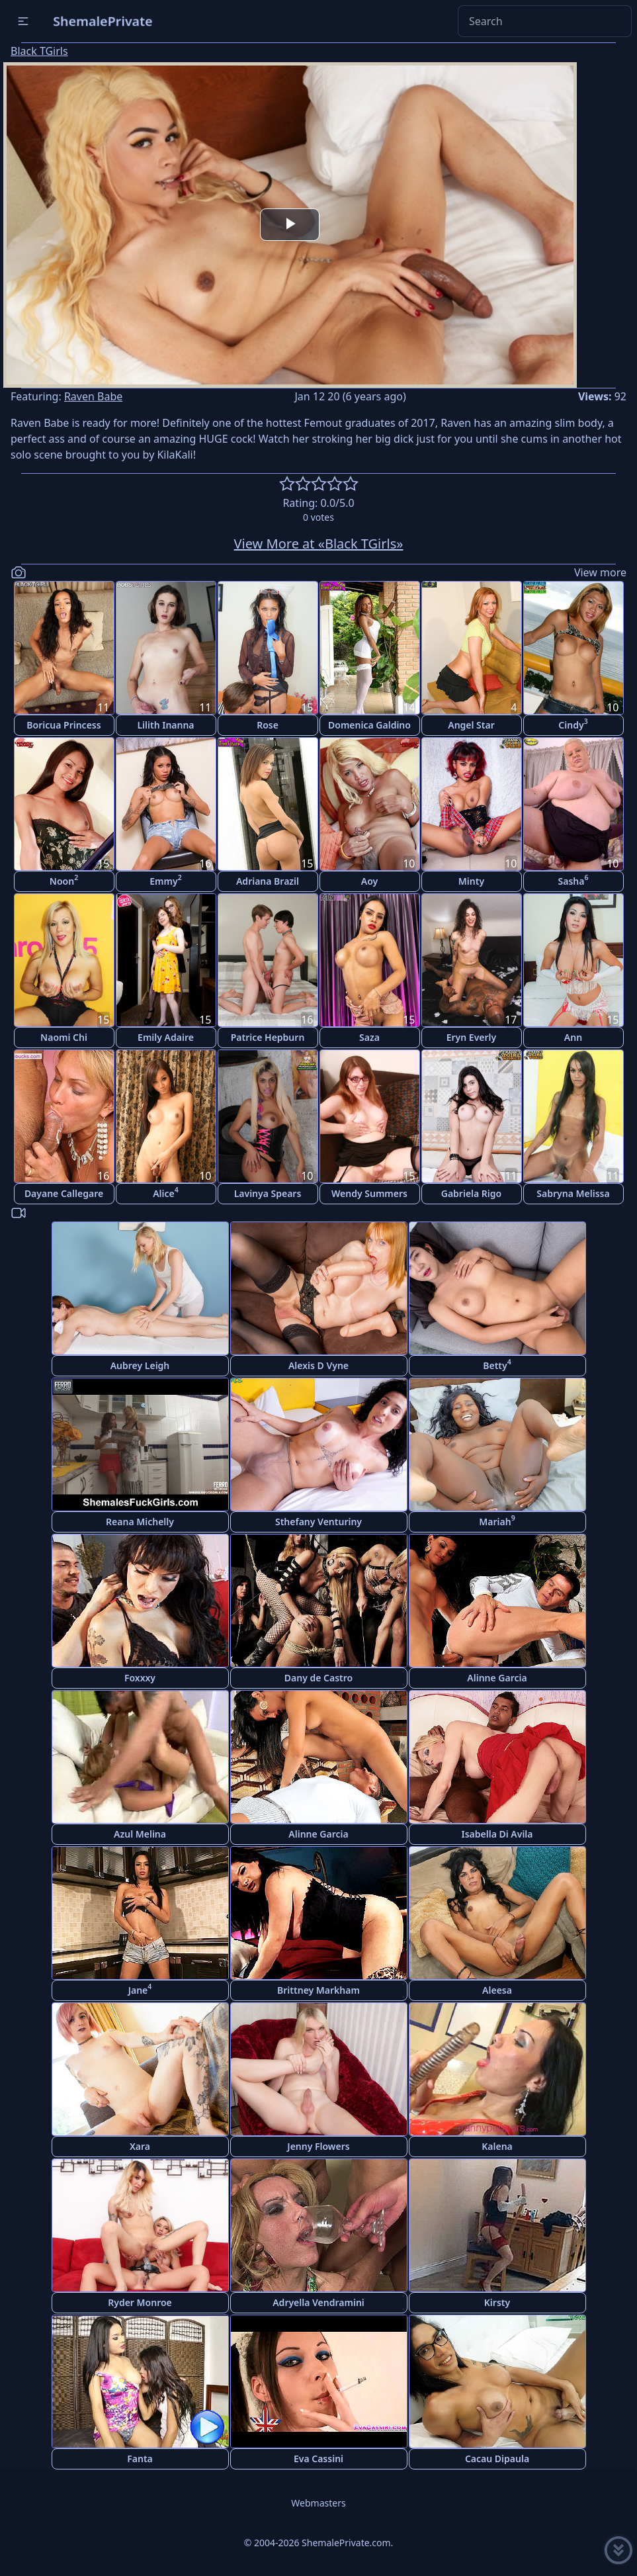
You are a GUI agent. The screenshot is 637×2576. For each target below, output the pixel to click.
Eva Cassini (318, 2458)
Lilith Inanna (165, 725)
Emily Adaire (166, 1037)
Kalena (497, 2146)
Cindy (572, 724)
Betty (497, 1364)
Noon (64, 880)
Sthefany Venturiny (318, 1521)
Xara (140, 2146)
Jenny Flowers (318, 2146)
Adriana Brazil (267, 881)
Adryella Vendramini (318, 2302)
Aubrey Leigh (140, 1365)
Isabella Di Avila (496, 1834)
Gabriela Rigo (471, 1193)
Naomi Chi (63, 1037)
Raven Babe (93, 396)
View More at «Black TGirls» (318, 544)
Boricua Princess (63, 725)
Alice (166, 1192)
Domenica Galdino (369, 725)
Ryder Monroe (140, 2302)
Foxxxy (139, 1677)
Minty (471, 881)
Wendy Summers (369, 1193)
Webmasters (318, 2503)
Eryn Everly (471, 1037)
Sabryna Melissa (572, 1193)
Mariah (497, 1520)
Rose (267, 725)
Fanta (140, 2458)
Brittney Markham (318, 1990)
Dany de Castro (318, 1677)
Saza (369, 1037)
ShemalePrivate (102, 21)
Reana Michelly (140, 1521)
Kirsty (497, 2302)
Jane (140, 1989)
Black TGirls (39, 51)
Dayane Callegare (63, 1193)
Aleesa (497, 1990)
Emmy (165, 880)
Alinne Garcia (497, 1677)
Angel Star (471, 725)
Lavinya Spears (268, 1193)
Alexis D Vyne (318, 1365)
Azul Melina (140, 1834)
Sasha (573, 880)
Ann (573, 1037)
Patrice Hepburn (268, 1037)
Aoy (369, 881)
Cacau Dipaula (497, 2458)
